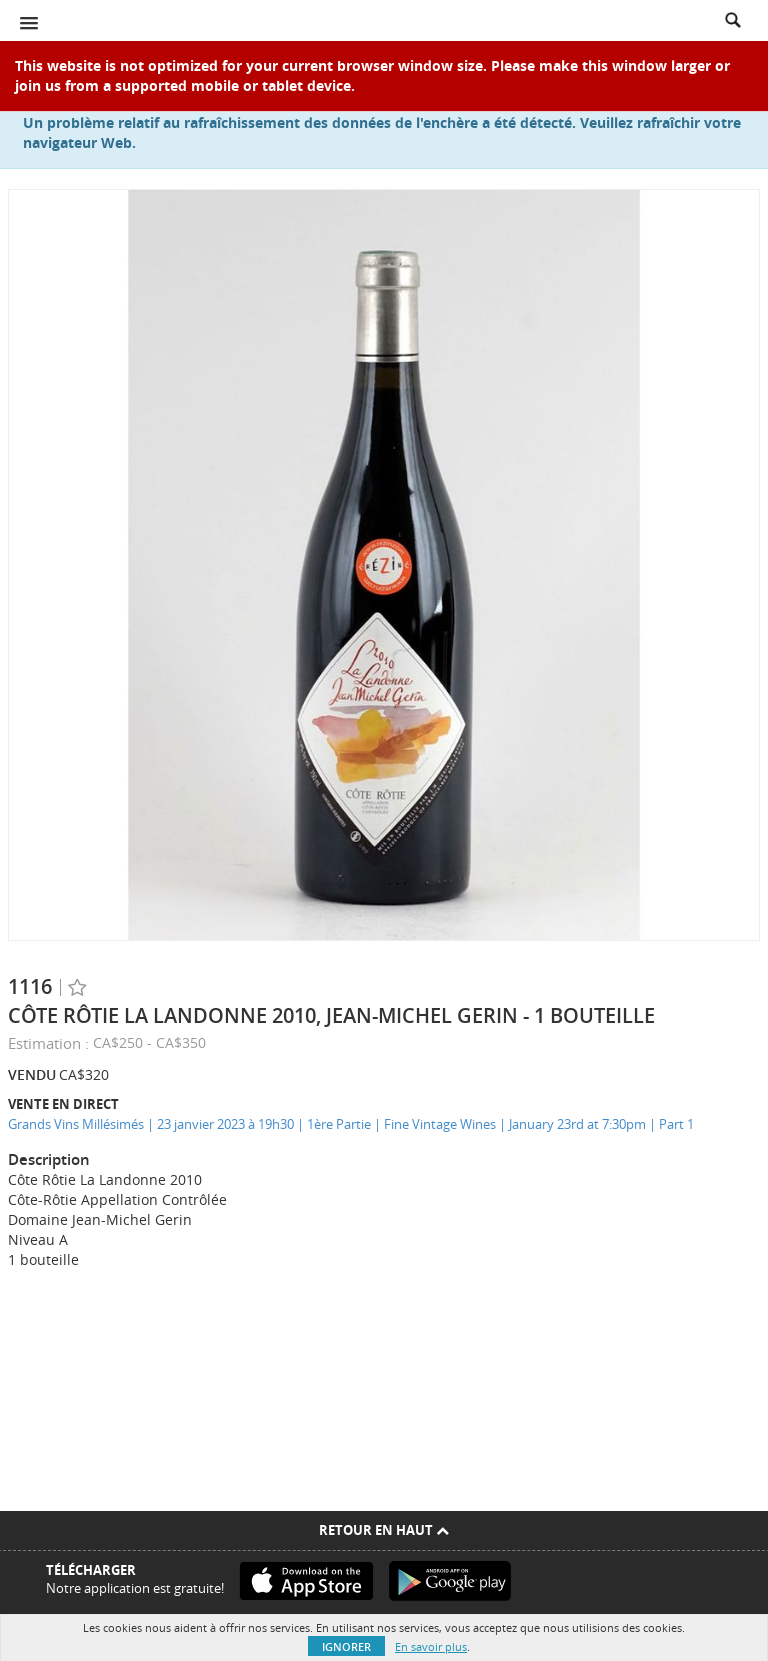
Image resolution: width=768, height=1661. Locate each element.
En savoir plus (431, 1646)
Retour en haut (384, 1530)
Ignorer (346, 1646)
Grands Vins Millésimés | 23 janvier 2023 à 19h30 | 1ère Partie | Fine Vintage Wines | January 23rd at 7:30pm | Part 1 (351, 1124)
